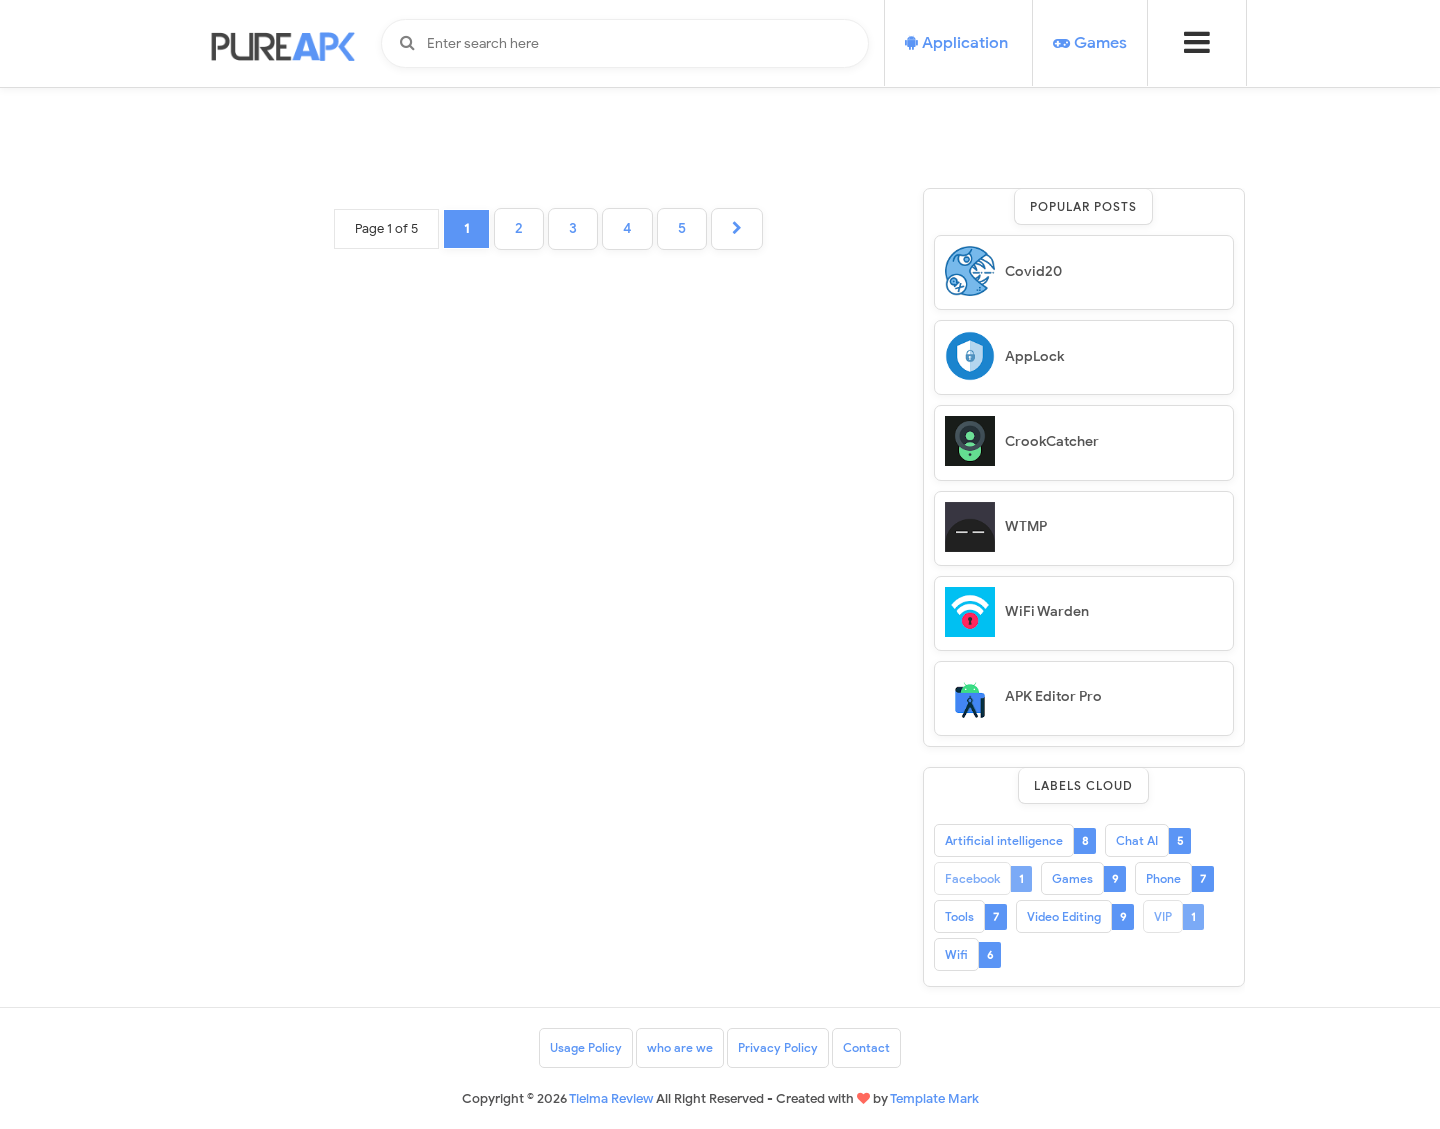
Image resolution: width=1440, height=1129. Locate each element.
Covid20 (1033, 271)
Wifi (956, 954)
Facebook (972, 878)
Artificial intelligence (1004, 840)
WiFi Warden (1047, 611)
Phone (1163, 878)
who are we (680, 1047)
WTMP (1026, 526)
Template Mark (934, 1098)
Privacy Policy (778, 1047)
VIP (1163, 916)
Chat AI (1137, 840)
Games (1072, 878)
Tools (959, 916)
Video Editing (1064, 916)
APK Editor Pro (1053, 696)
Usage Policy (586, 1047)
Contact (866, 1047)
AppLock (1034, 356)
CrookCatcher (1052, 441)
